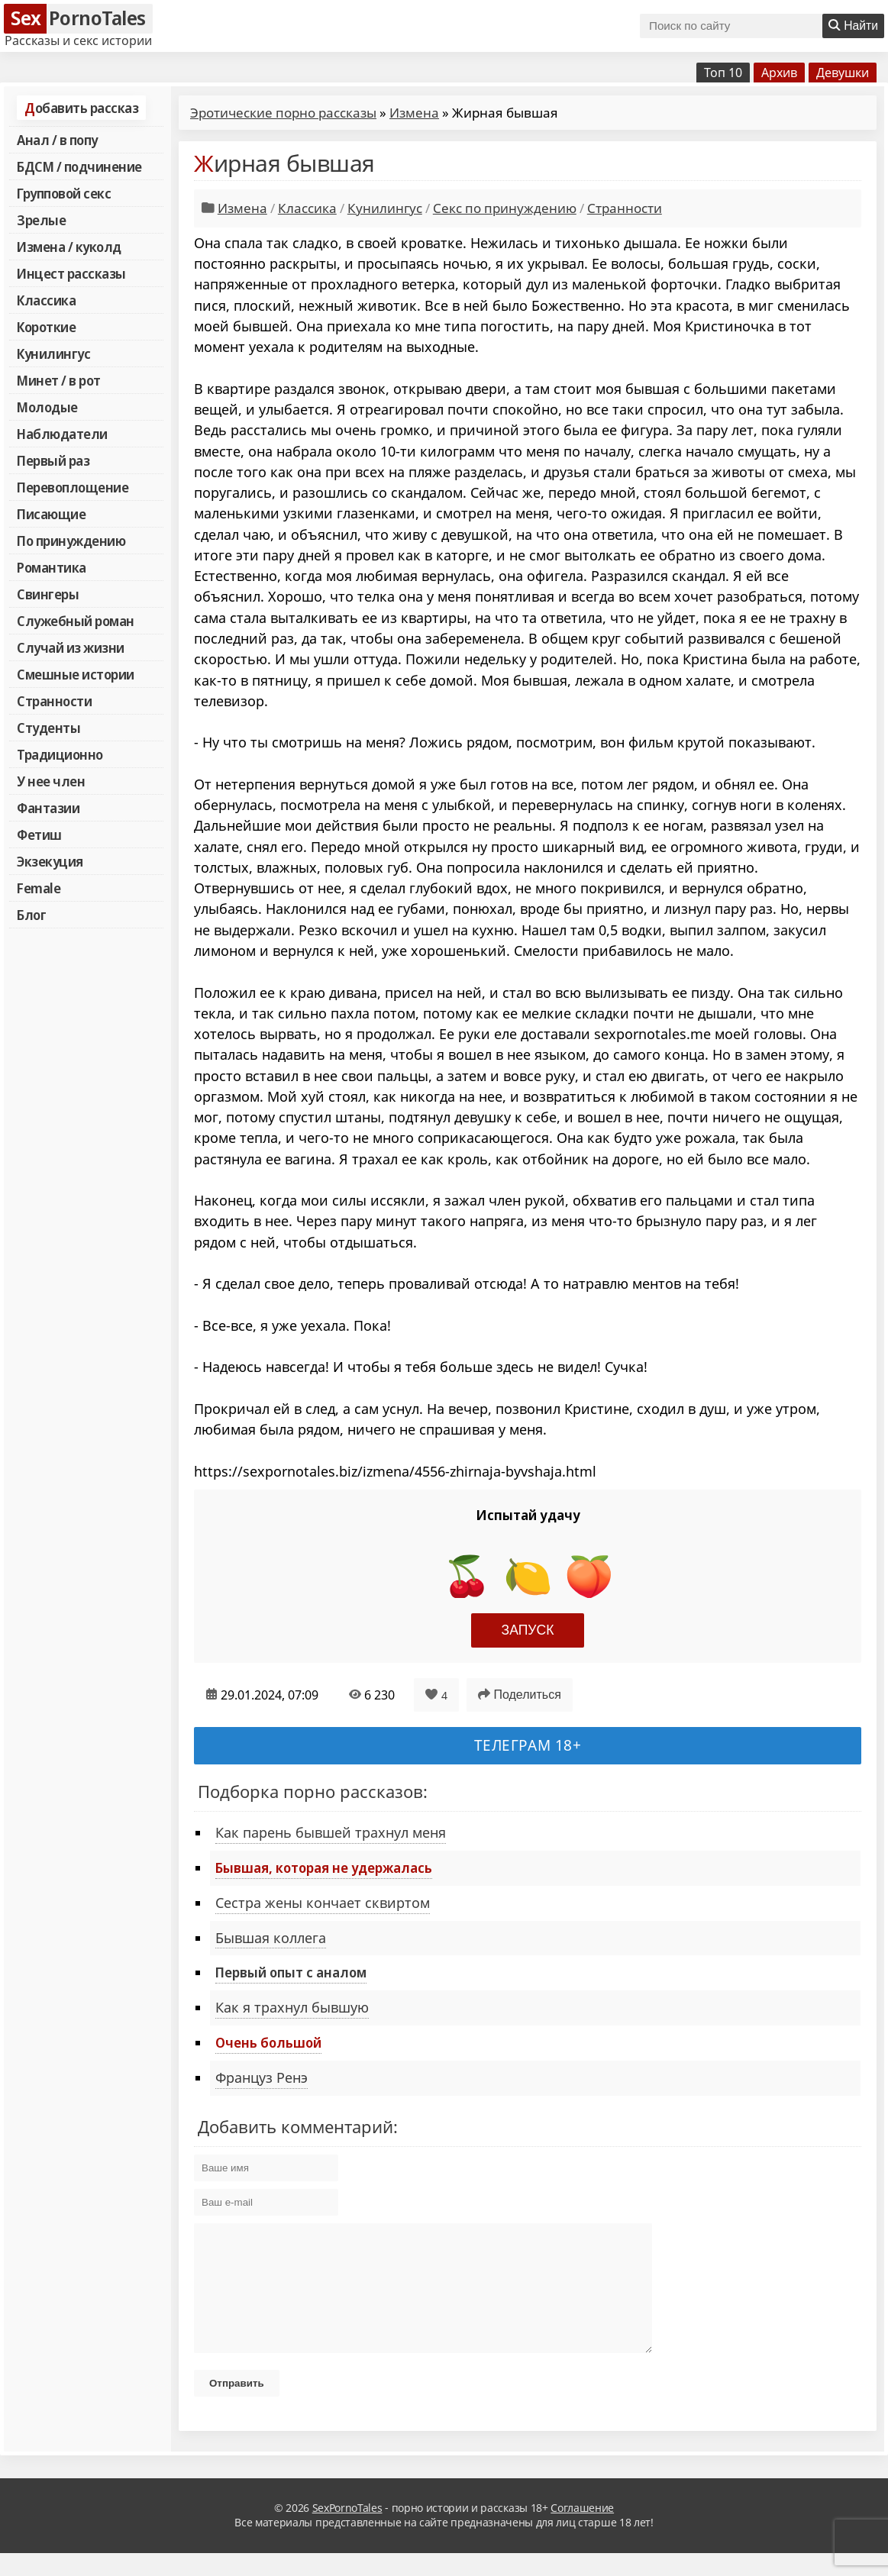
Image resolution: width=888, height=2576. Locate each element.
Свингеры (48, 594)
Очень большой (268, 2042)
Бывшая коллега (270, 1938)
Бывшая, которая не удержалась (323, 1867)
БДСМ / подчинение (79, 166)
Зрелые (41, 220)
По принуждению (71, 540)
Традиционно (60, 754)
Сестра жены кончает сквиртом (322, 1902)
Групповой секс (64, 193)
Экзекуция (50, 861)
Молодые (47, 407)
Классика (46, 300)
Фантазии (48, 808)
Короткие (46, 327)
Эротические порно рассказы (283, 112)
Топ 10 (723, 72)
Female (38, 888)
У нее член (51, 781)
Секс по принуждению (504, 208)
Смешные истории (75, 674)
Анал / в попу (57, 140)
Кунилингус (53, 353)
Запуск (528, 1630)
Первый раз (53, 460)
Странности (54, 701)
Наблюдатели (62, 433)
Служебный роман (75, 621)
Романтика (51, 567)
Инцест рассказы (71, 273)
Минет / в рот (59, 380)
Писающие (51, 514)
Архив (779, 72)
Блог (31, 914)
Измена (414, 112)
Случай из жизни (70, 647)
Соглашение (582, 2530)
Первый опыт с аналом (291, 1972)
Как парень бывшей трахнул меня (330, 1832)
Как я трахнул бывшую (292, 2007)
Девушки (842, 72)
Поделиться (519, 1694)
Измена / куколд (69, 246)
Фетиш (39, 834)
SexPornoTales (347, 2530)
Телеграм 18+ (528, 1745)
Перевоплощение (72, 487)
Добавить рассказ (81, 107)
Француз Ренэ (261, 2077)
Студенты (48, 727)
